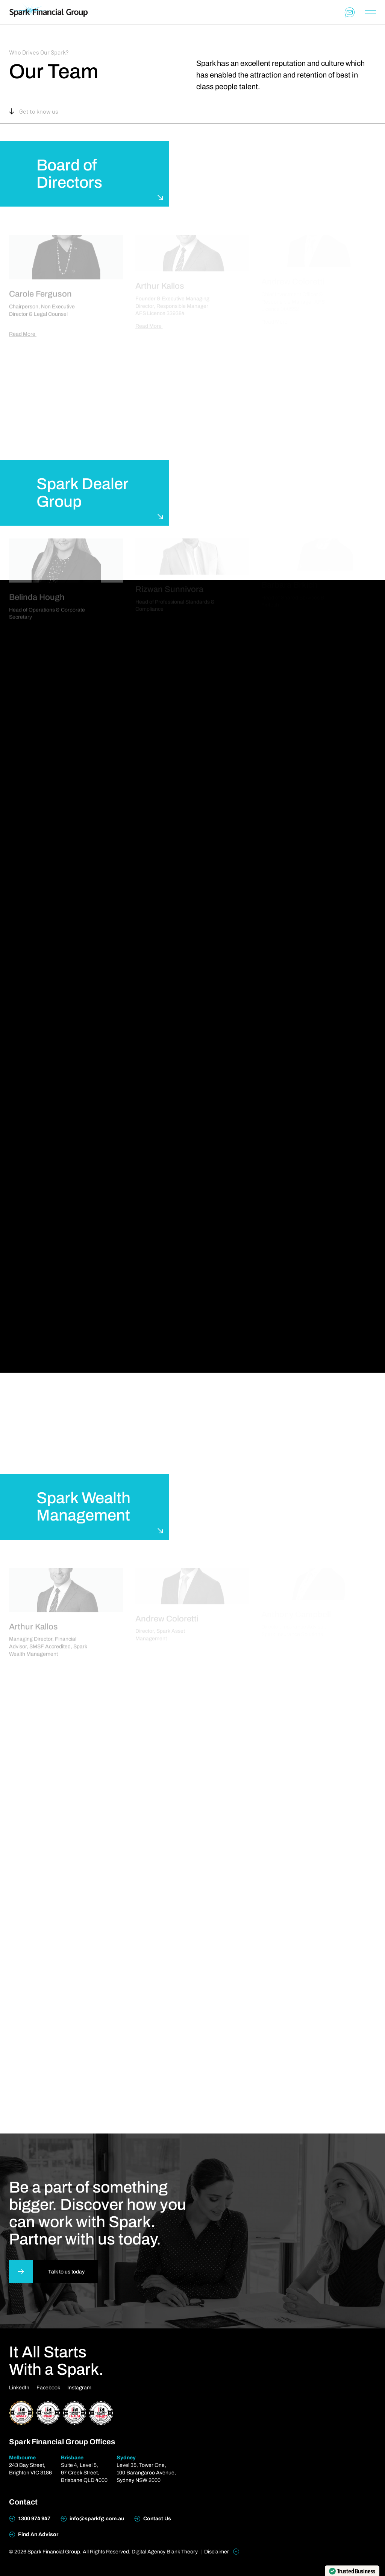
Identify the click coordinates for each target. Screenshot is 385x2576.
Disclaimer (221, 2552)
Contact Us (152, 2519)
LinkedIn (19, 2387)
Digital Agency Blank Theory (165, 2552)
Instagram (79, 2387)
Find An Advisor (33, 2535)
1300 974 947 (29, 2519)
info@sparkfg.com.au (92, 2519)
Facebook (48, 2387)
